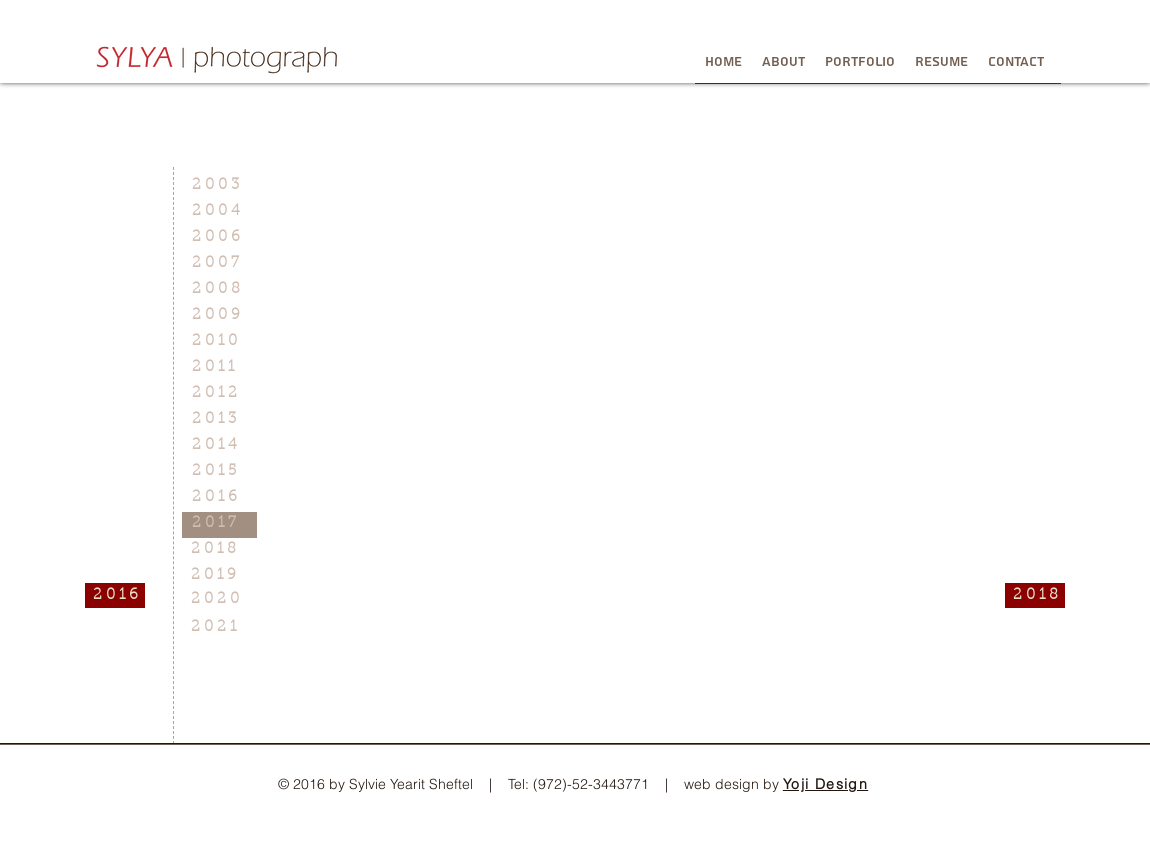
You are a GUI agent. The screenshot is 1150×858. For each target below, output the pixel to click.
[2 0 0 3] (219, 185)
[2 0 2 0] (218, 599)
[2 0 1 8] (218, 549)
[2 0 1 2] (219, 393)
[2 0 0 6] (219, 237)
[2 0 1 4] (219, 445)
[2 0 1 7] (219, 523)
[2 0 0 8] (219, 289)
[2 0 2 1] (218, 627)
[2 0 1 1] (219, 367)
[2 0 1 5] (219, 471)
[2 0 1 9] (218, 575)
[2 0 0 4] (219, 211)
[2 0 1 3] (219, 419)
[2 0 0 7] (219, 263)
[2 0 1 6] (115, 595)
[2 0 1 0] (219, 341)
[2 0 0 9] (219, 315)
